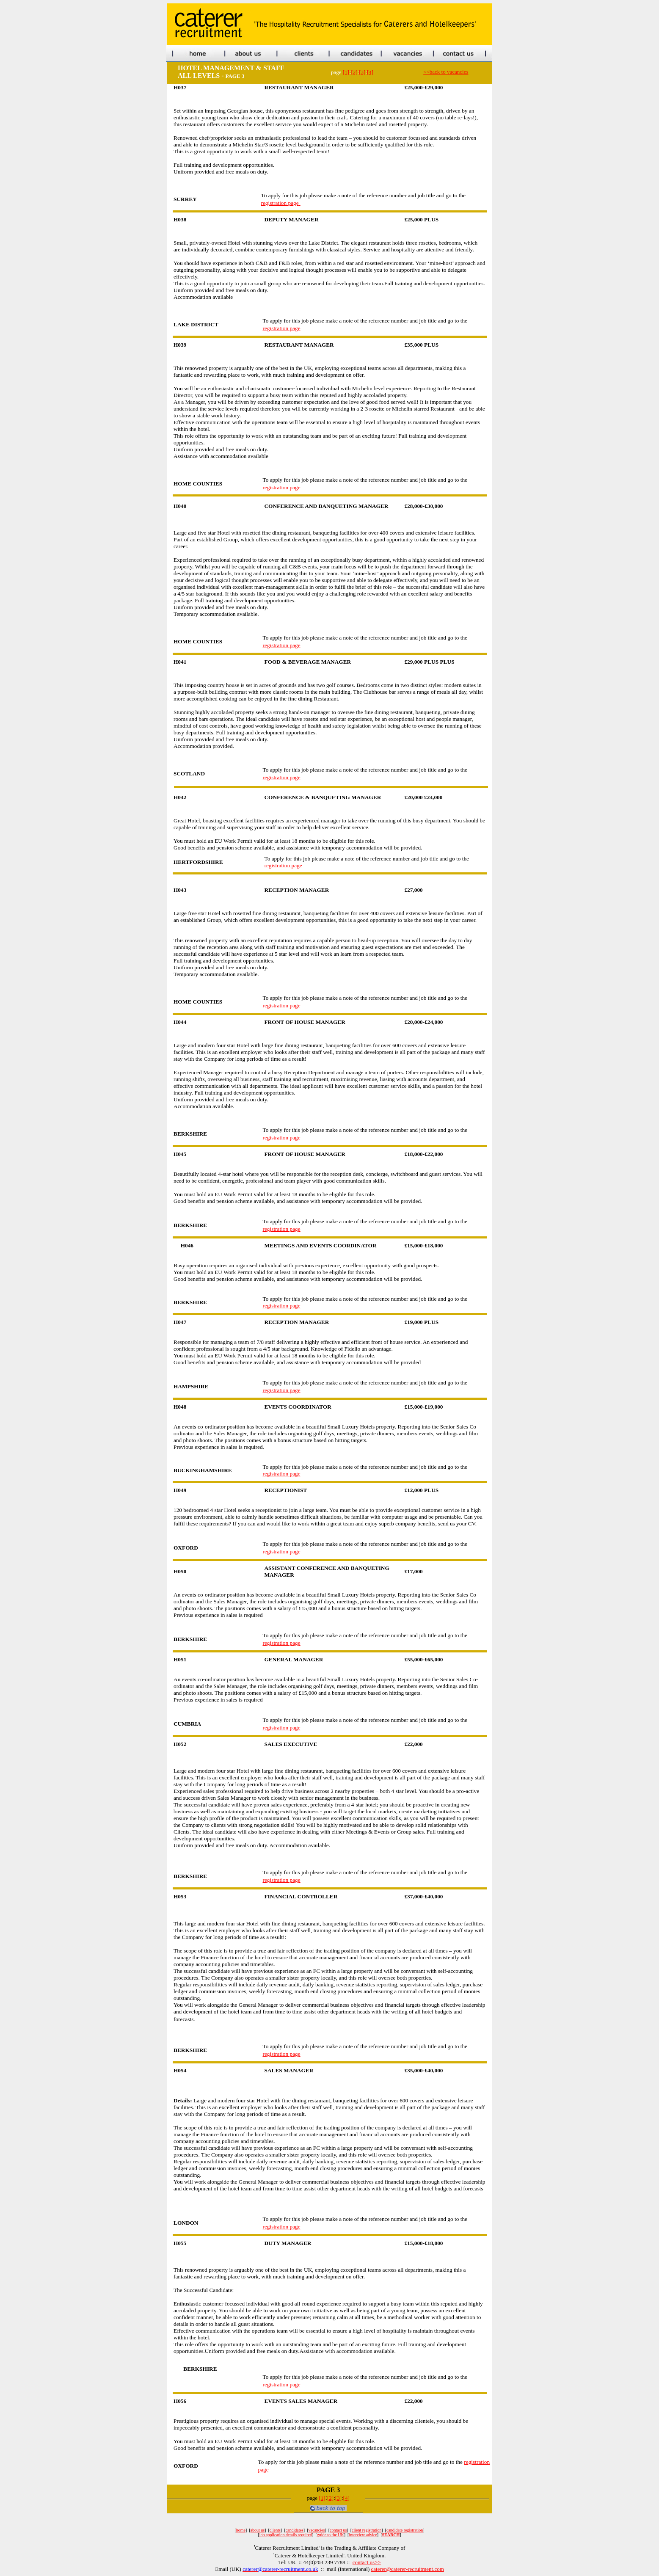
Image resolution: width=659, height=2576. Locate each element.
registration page (279, 203)
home (240, 2530)
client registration (366, 2530)
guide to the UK (330, 2534)
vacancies (317, 2530)
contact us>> (367, 2562)
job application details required (285, 2534)
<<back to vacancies (445, 72)
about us (258, 2530)
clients (275, 2530)
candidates (294, 2530)
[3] (362, 72)
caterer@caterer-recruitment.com (407, 2569)
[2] (354, 72)
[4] (370, 72)
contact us (338, 2530)
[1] (346, 72)
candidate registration (404, 2530)
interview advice (363, 2534)
